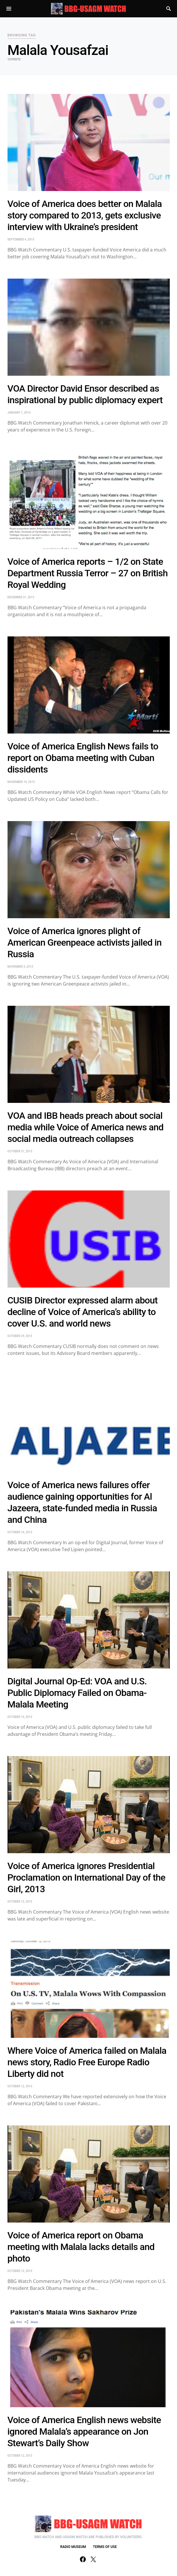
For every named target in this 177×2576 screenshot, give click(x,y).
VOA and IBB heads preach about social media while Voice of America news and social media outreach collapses (86, 1127)
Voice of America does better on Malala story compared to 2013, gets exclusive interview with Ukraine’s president (85, 215)
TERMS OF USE (105, 2547)
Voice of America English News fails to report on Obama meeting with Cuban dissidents (83, 758)
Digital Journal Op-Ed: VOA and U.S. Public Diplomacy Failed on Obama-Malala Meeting (77, 1693)
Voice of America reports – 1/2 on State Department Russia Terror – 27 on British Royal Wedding (88, 573)
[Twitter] (93, 2559)
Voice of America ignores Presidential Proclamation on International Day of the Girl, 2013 (86, 1877)
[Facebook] (83, 2559)
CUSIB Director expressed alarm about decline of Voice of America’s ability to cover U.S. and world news (83, 1312)
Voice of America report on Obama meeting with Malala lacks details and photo (81, 2247)
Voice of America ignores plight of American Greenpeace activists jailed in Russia (85, 942)
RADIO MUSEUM (73, 2547)
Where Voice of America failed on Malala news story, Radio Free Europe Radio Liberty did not (87, 2062)
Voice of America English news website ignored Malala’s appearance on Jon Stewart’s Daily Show (84, 2431)
